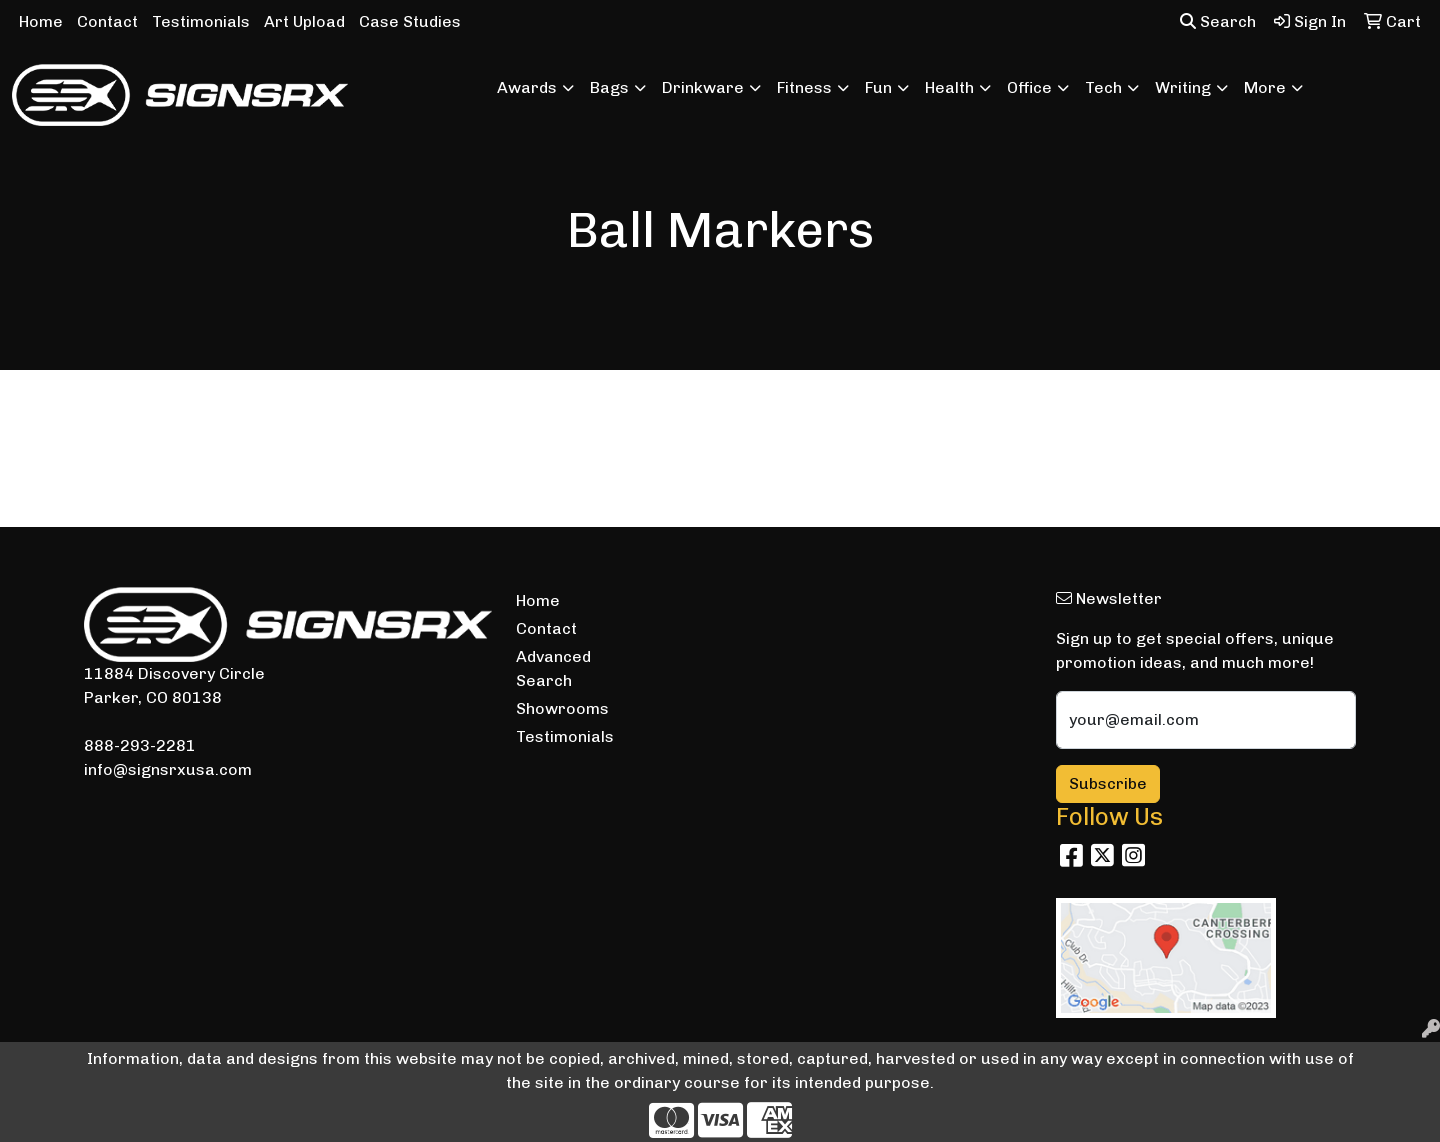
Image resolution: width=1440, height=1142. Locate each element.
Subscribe (1108, 783)
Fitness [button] (804, 87)
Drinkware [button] (703, 87)
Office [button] (1029, 87)
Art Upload (304, 21)
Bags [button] (609, 87)
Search (1218, 21)
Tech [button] (1103, 87)
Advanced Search (553, 668)
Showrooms (562, 708)
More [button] (1265, 87)
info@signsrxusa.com (168, 769)
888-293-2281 (140, 745)
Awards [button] (527, 87)
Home (41, 21)
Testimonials (201, 21)
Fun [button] (878, 87)
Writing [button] (1183, 87)
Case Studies (410, 21)
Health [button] (949, 87)
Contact (107, 21)
